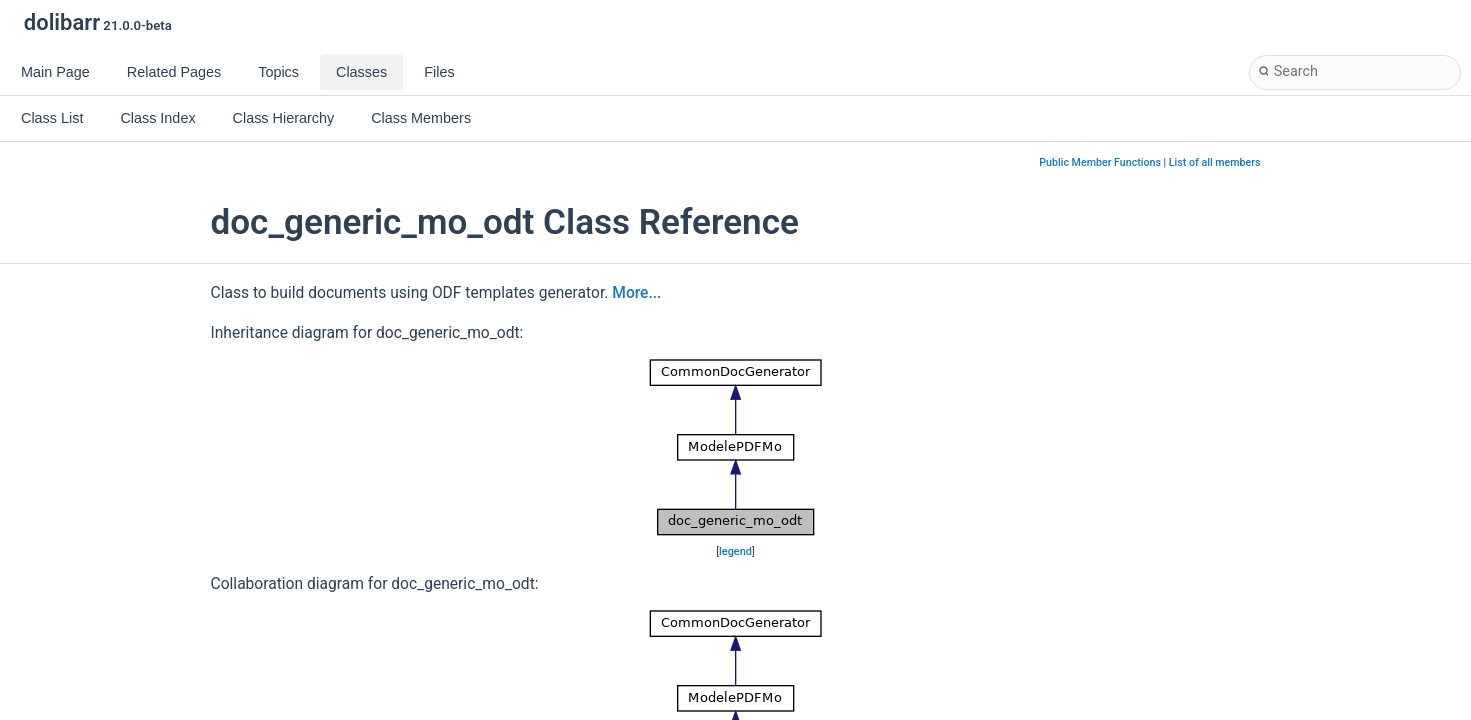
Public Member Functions (1100, 162)
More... (636, 293)
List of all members (1215, 162)
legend (735, 551)
